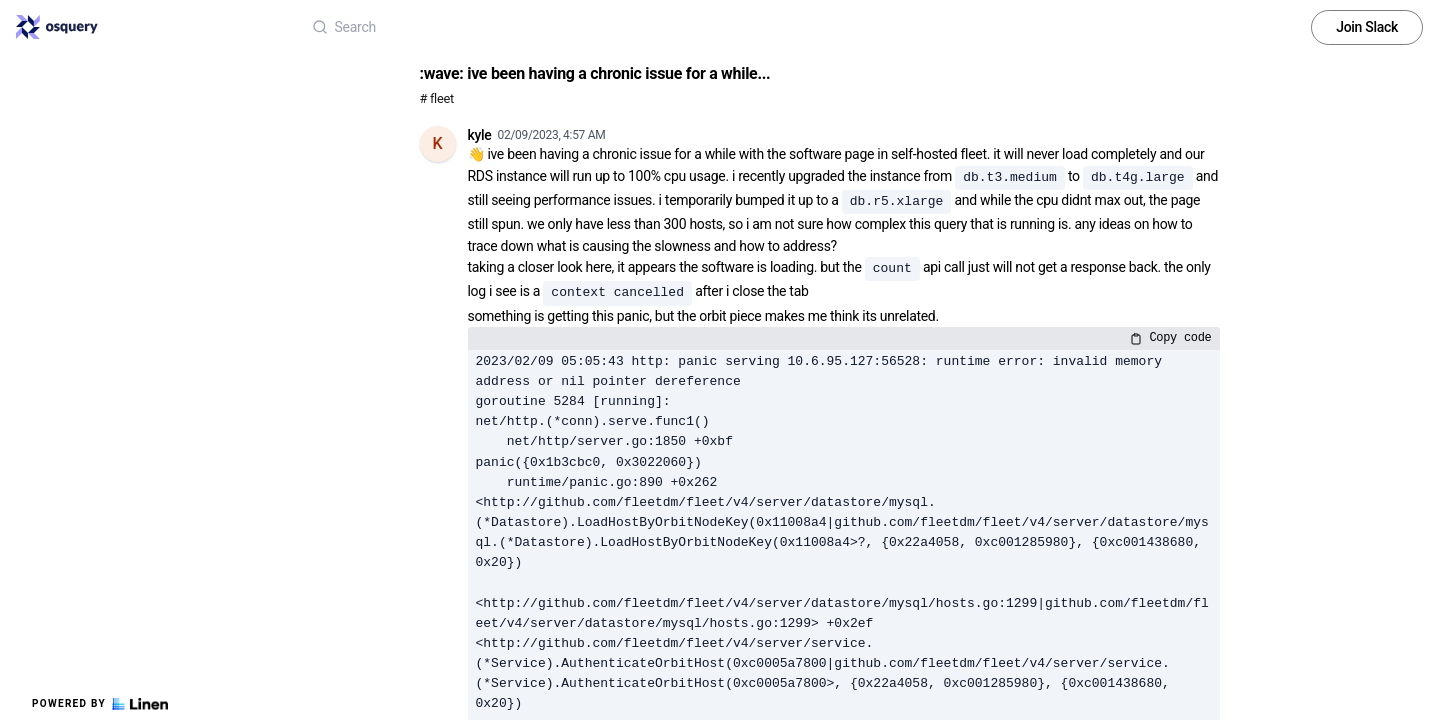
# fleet (437, 98)
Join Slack (1367, 27)
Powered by (100, 704)
